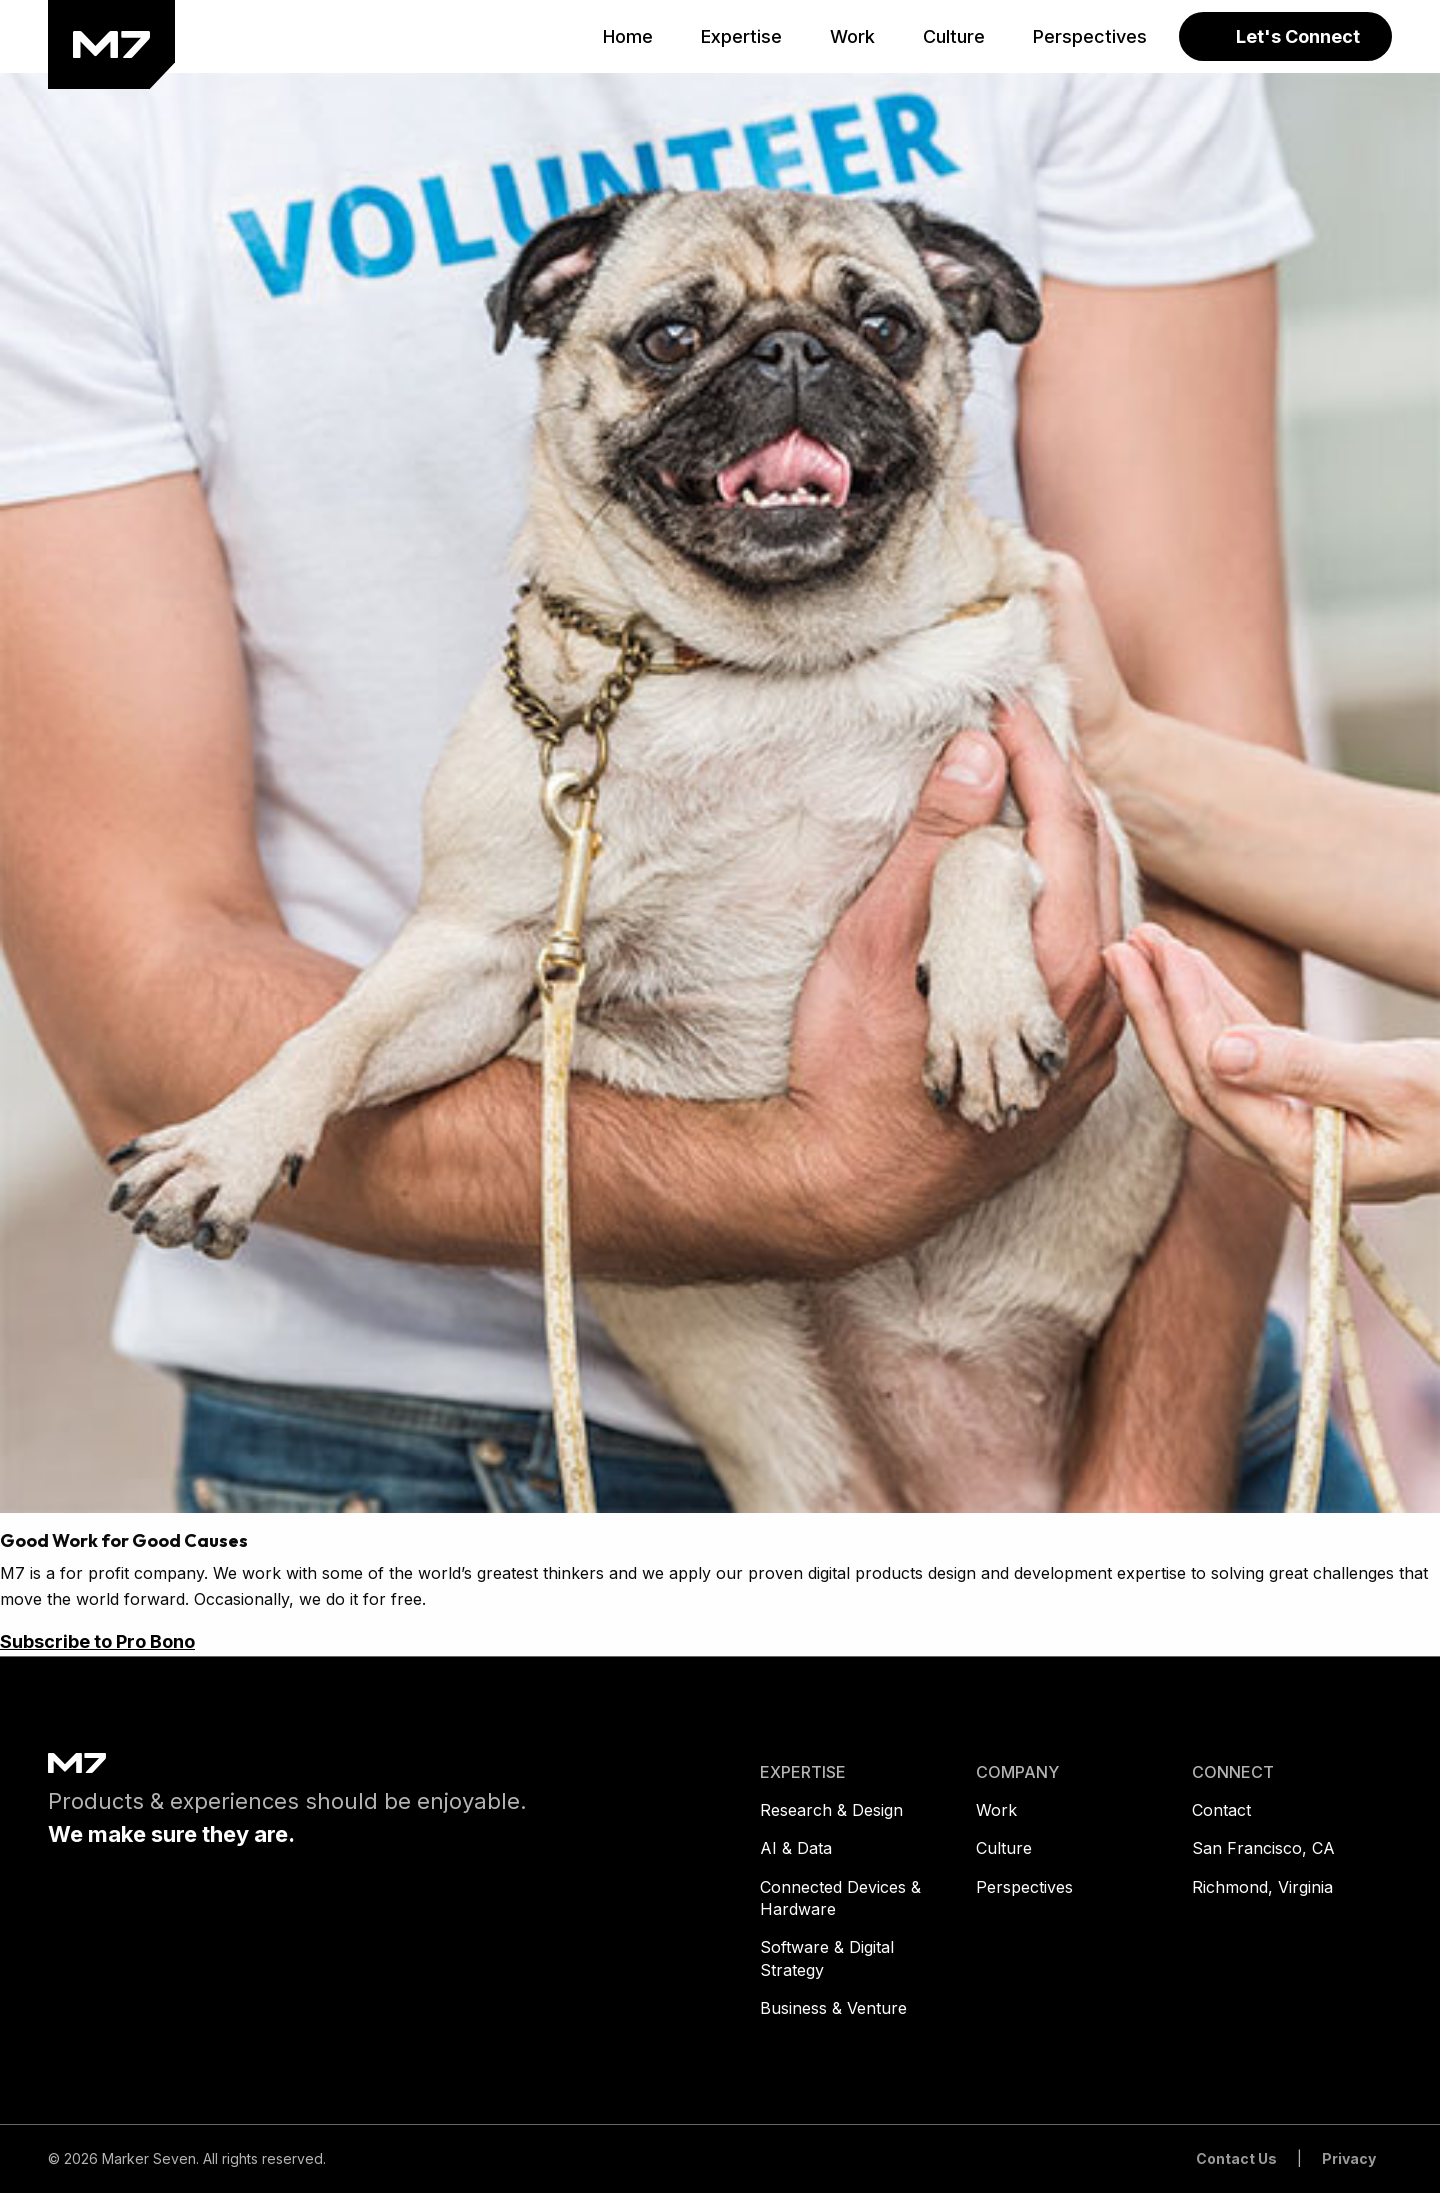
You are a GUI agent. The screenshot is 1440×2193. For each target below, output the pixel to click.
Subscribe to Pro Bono (97, 1641)
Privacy (1349, 2158)
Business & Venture (833, 2008)
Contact (1221, 1810)
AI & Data (796, 1848)
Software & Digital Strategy (827, 1958)
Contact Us (1236, 2158)
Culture (1004, 1848)
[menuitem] (628, 37)
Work (996, 1810)
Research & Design (831, 1810)
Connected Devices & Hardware (840, 1898)
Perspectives (1024, 1887)
